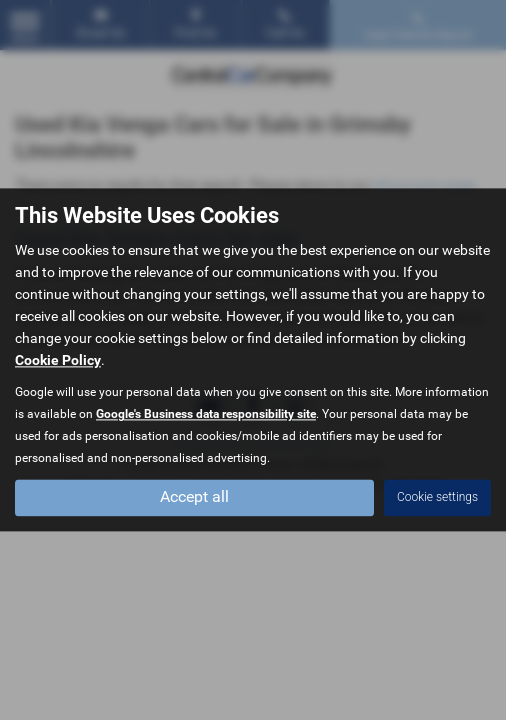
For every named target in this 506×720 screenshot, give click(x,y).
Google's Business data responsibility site (206, 415)
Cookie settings (437, 498)
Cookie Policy (58, 361)
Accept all (194, 497)
